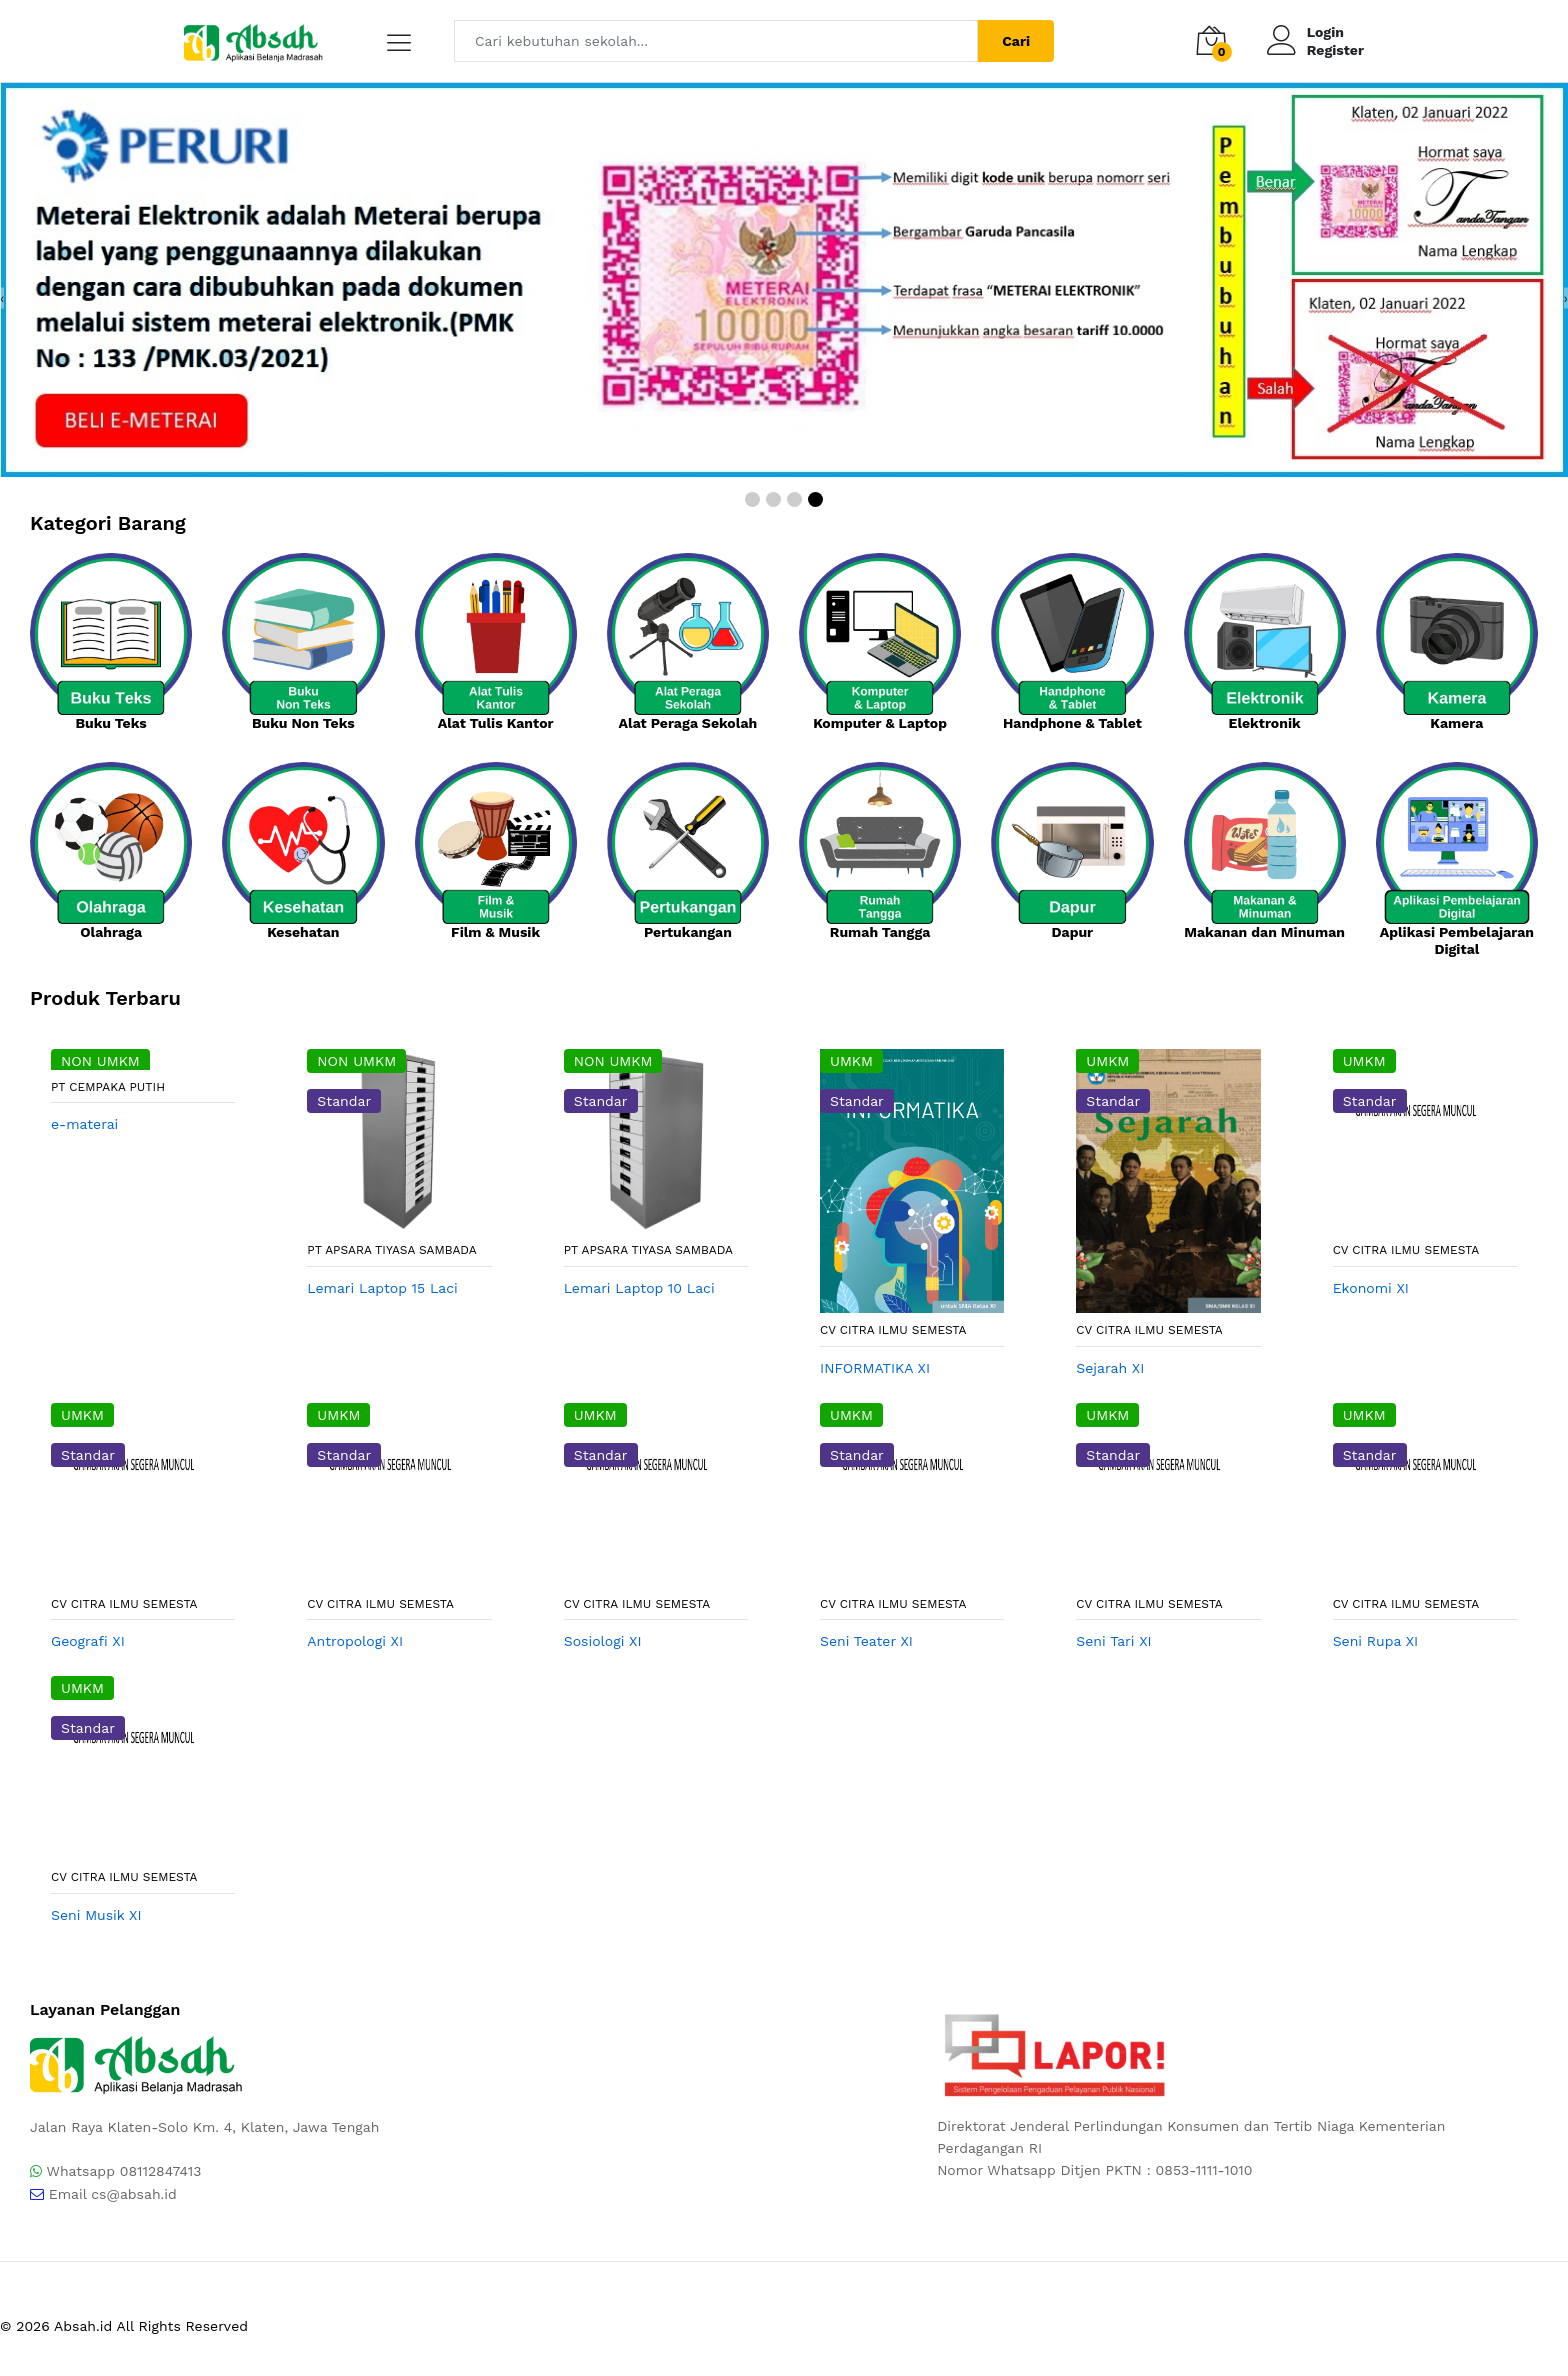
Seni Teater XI (866, 1641)
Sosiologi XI (603, 1641)
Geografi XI (88, 1641)
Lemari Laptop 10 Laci (639, 1288)
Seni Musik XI (96, 1915)
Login (1325, 32)
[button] (752, 499)
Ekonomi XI (1371, 1288)
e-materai (84, 1124)
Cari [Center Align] (1016, 41)
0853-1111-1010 (1204, 2170)
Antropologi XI (355, 1641)
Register (1335, 50)
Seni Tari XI (1113, 1641)
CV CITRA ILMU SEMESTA (893, 1330)
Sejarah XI (1110, 1368)
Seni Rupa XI (1376, 1641)
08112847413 (161, 2171)
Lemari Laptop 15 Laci (382, 1288)
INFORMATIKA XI (875, 1368)
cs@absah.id (134, 2194)
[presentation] (2, 297)
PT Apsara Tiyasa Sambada (391, 1250)
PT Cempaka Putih (108, 1087)
